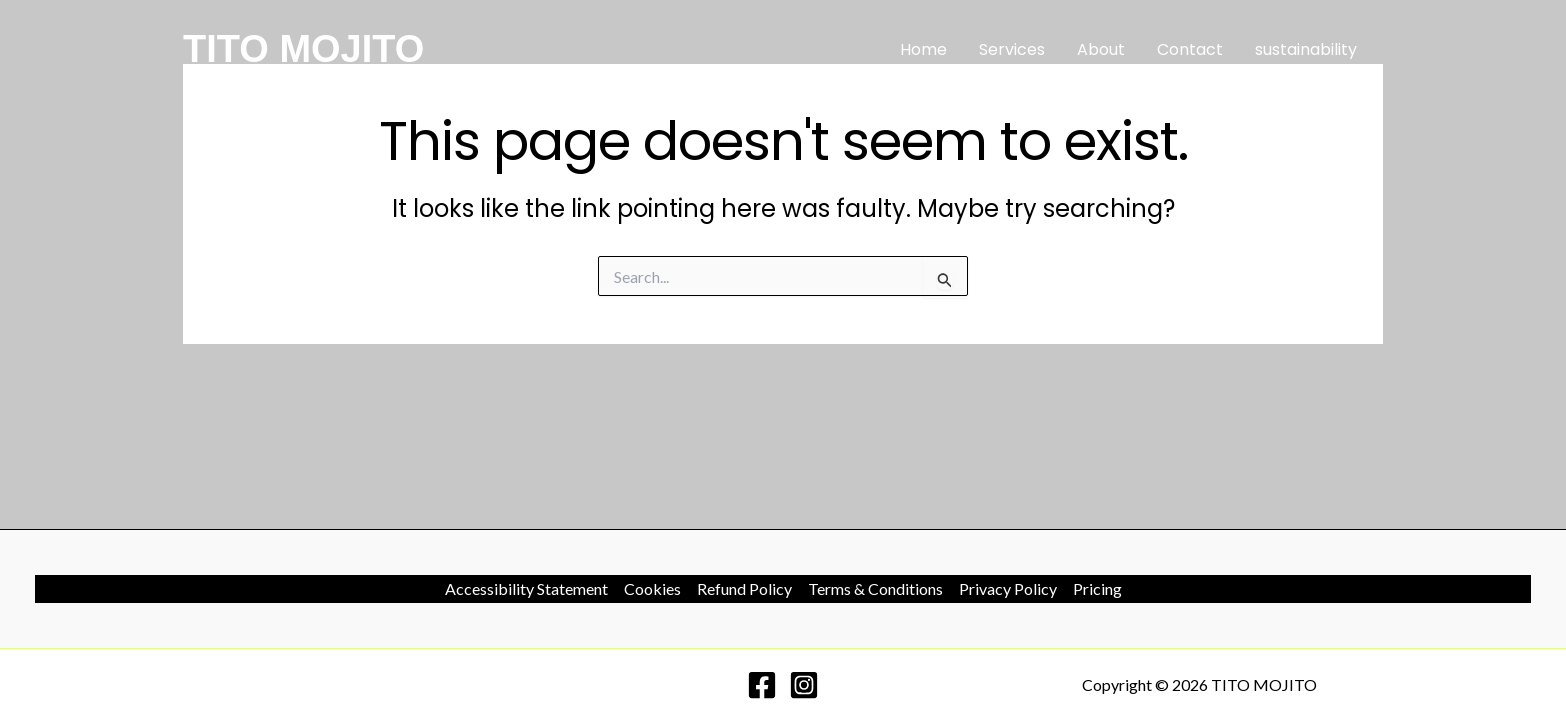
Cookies (652, 588)
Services (1012, 49)
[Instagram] (804, 685)
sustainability (1306, 49)
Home (923, 49)
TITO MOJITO (303, 49)
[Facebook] (762, 685)
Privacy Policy (1008, 588)
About (1101, 49)
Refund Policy (744, 588)
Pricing (1097, 588)
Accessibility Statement (526, 588)
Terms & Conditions (875, 588)
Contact (1190, 49)
